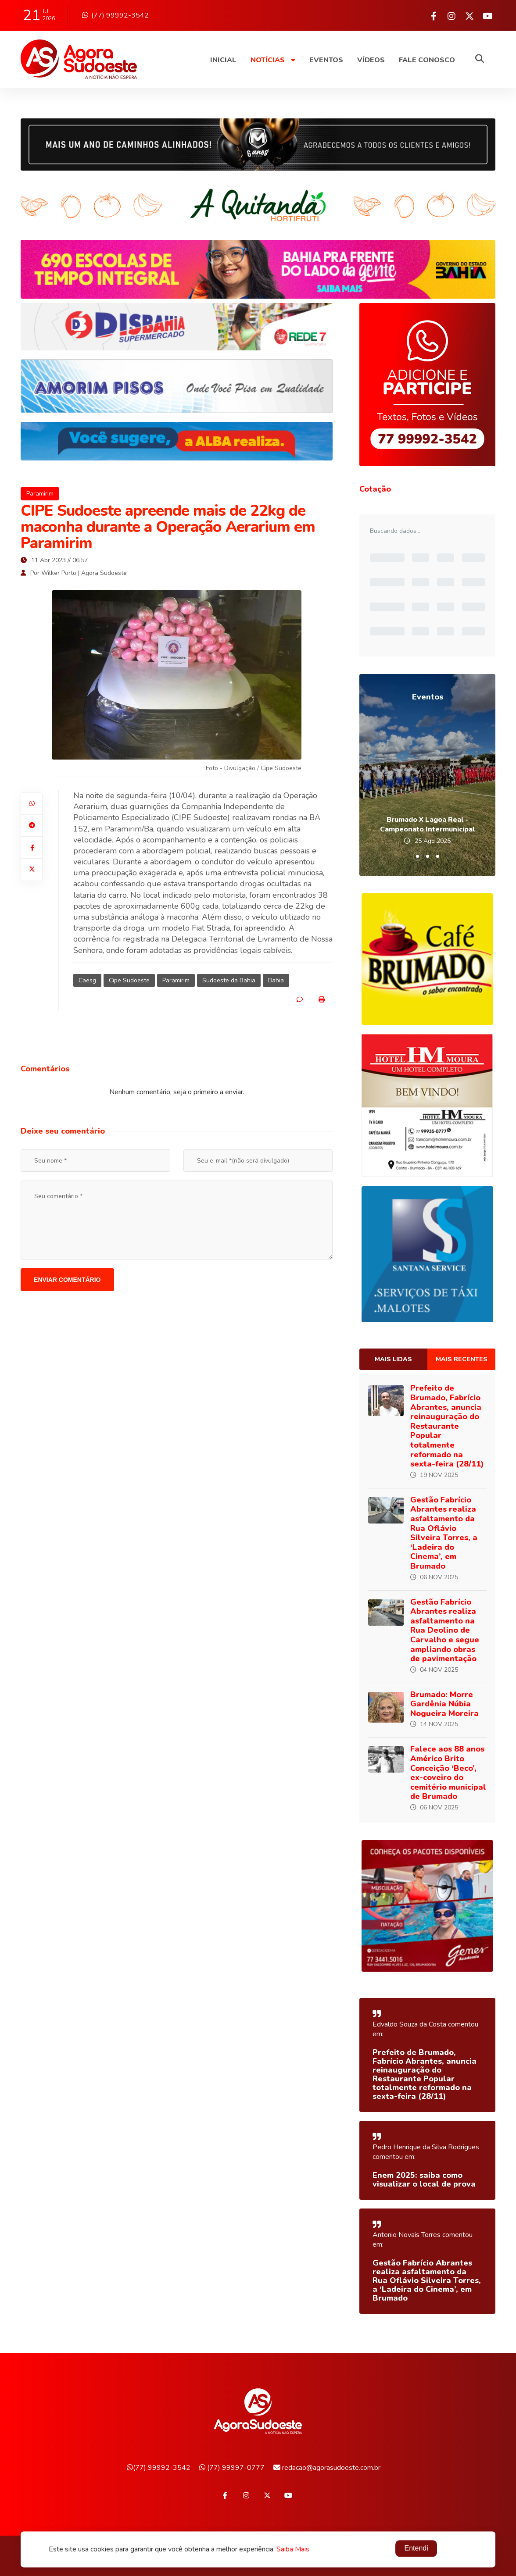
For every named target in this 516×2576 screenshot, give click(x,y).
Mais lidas (393, 1359)
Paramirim (40, 493)
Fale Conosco (427, 60)
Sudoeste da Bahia (228, 980)
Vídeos (371, 60)
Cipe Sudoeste (129, 980)
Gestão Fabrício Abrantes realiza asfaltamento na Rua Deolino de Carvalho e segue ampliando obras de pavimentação (444, 1630)
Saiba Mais (292, 2550)
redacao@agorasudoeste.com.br (326, 2468)
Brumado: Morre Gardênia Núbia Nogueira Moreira (444, 1704)
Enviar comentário (67, 1279)
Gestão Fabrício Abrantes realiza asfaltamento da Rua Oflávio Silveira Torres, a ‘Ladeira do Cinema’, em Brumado (443, 1533)
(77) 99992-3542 (115, 15)
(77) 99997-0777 (232, 2468)
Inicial (223, 60)
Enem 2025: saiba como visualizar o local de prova (424, 2179)
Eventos (326, 60)
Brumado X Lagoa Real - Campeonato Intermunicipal (427, 824)
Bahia (276, 980)
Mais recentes (461, 1359)
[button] (417, 856)
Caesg (87, 980)
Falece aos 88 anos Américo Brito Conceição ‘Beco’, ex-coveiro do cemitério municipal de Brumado (448, 1773)
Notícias (273, 60)
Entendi (416, 2549)
